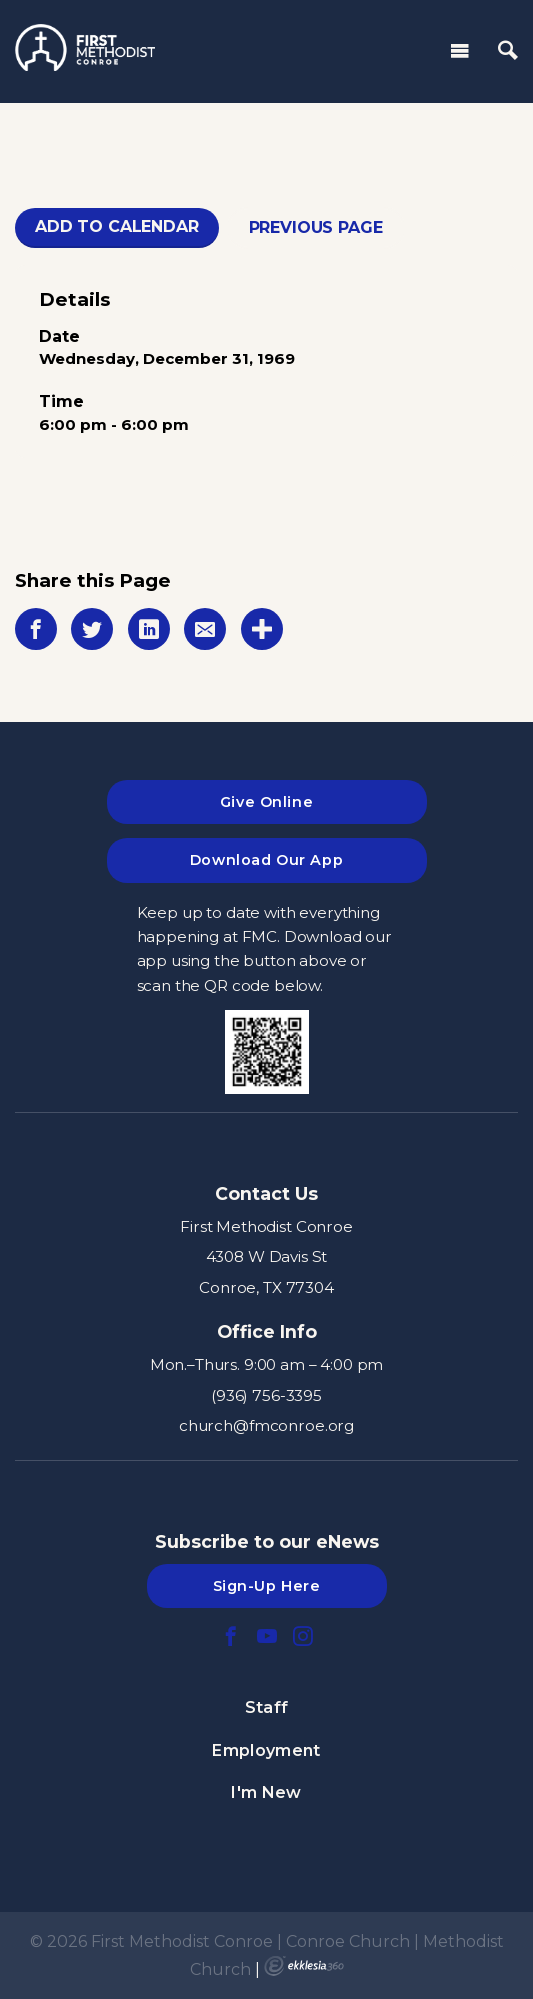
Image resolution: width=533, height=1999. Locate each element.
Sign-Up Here (267, 1586)
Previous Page (316, 227)
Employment (266, 1750)
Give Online (266, 802)
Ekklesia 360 (304, 1966)
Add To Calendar (117, 226)
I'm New (266, 1792)
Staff (267, 1707)
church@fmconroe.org (266, 1425)
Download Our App (266, 860)
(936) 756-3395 (266, 1395)
